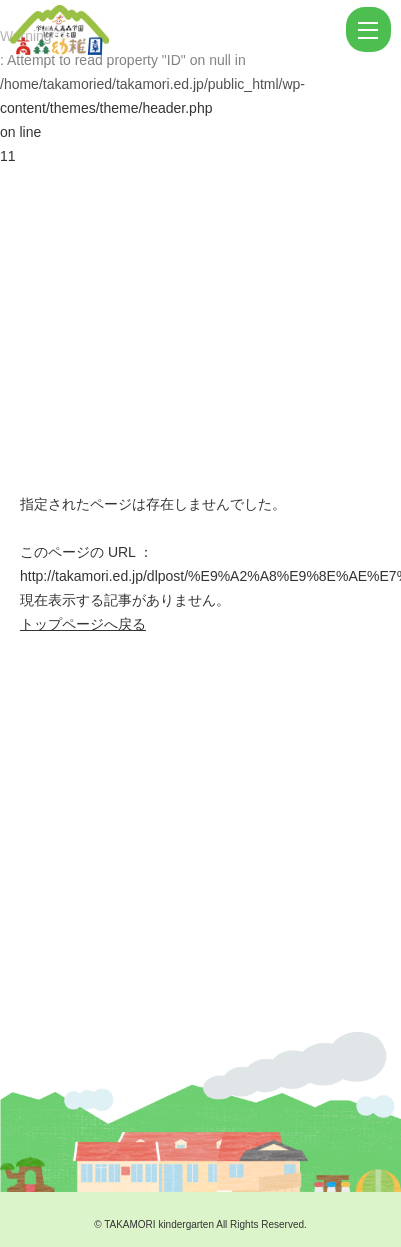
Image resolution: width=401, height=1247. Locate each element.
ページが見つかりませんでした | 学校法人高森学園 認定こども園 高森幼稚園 (175, 30)
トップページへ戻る (83, 624)
